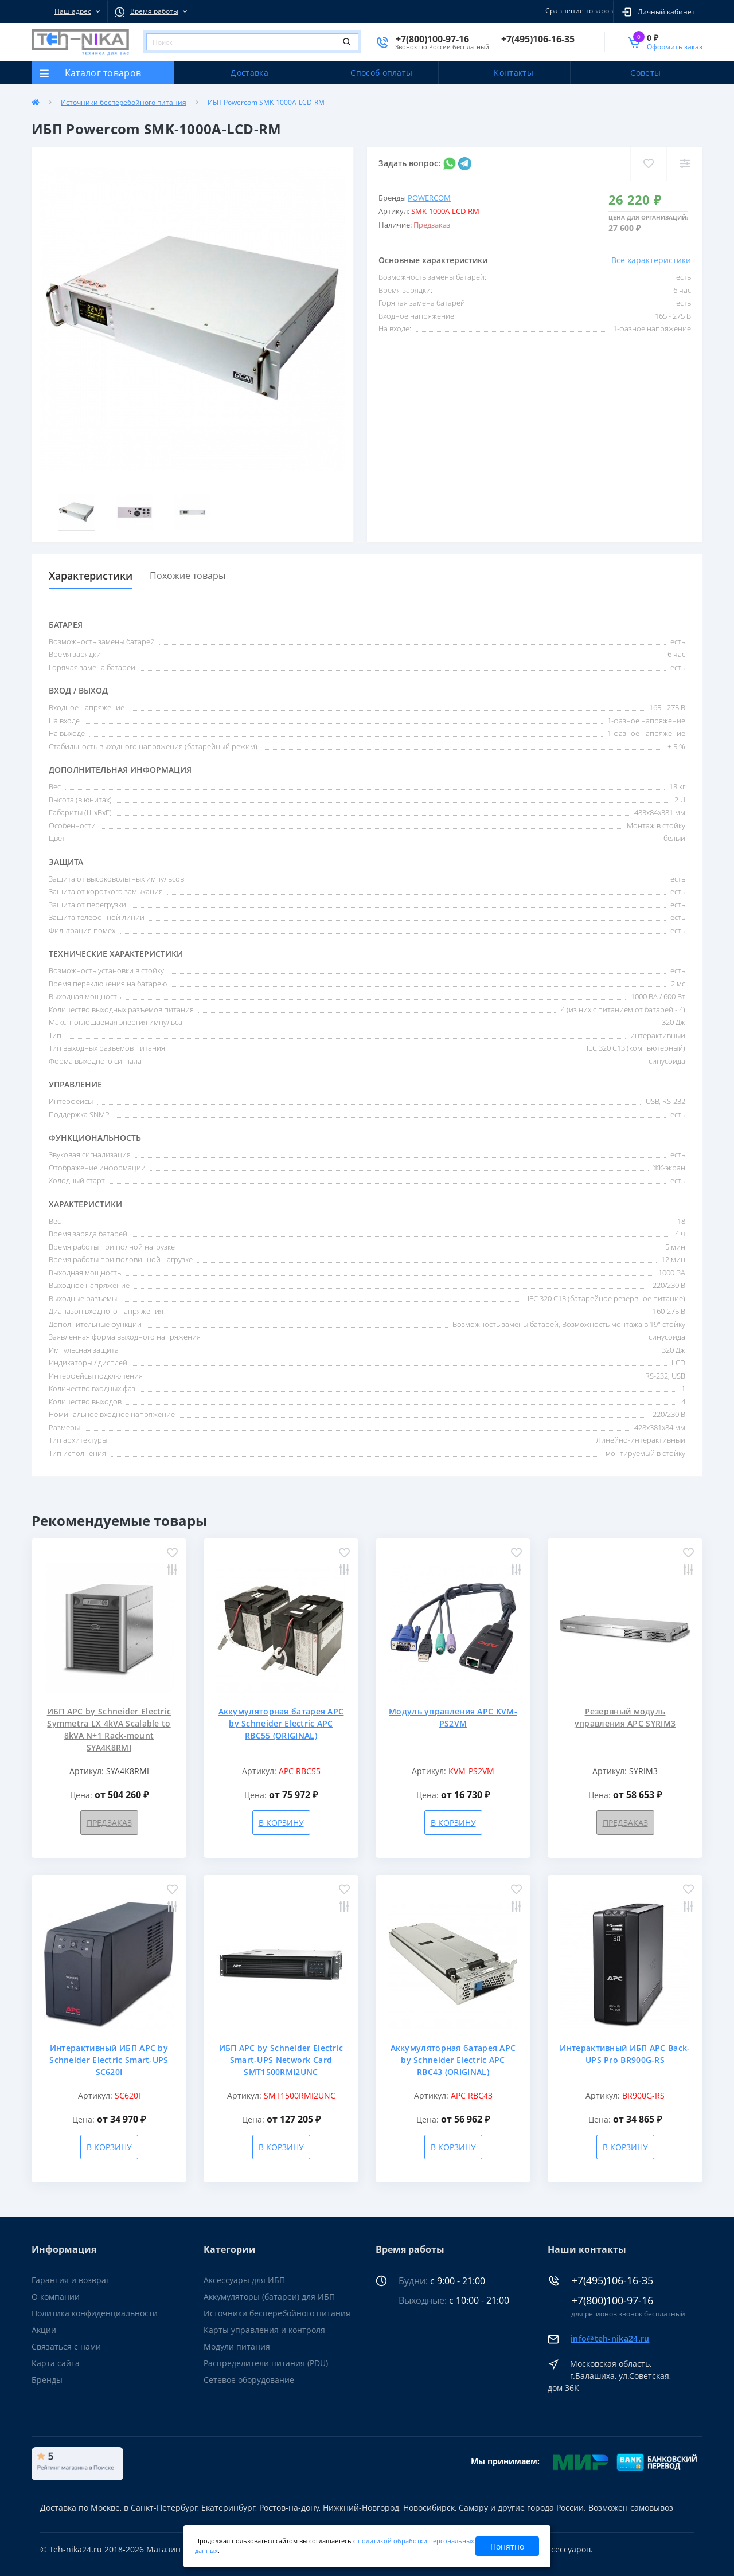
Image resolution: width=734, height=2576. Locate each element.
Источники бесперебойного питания (123, 102)
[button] (69, 11)
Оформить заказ (674, 47)
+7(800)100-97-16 (612, 2300)
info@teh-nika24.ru (610, 2338)
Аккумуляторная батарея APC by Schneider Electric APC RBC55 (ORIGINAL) (281, 1723)
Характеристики (90, 575)
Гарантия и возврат (71, 2279)
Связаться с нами (66, 2346)
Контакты (513, 72)
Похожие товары (187, 575)
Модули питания (237, 2346)
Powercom (429, 198)
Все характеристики (651, 260)
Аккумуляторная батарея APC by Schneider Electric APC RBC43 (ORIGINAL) (453, 2059)
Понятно (507, 2546)
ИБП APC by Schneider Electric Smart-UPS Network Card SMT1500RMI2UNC (281, 2059)
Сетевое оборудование (249, 2379)
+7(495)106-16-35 (612, 2280)
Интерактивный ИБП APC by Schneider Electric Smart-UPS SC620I (108, 2059)
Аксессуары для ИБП (244, 2279)
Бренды (47, 2379)
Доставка (249, 72)
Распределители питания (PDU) (266, 2363)
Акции (44, 2329)
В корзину (281, 1822)
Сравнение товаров (577, 10)
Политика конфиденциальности (95, 2313)
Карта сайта (56, 2363)
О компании (56, 2296)
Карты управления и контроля (264, 2329)
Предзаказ (109, 1822)
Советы (645, 72)
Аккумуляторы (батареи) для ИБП (269, 2296)
